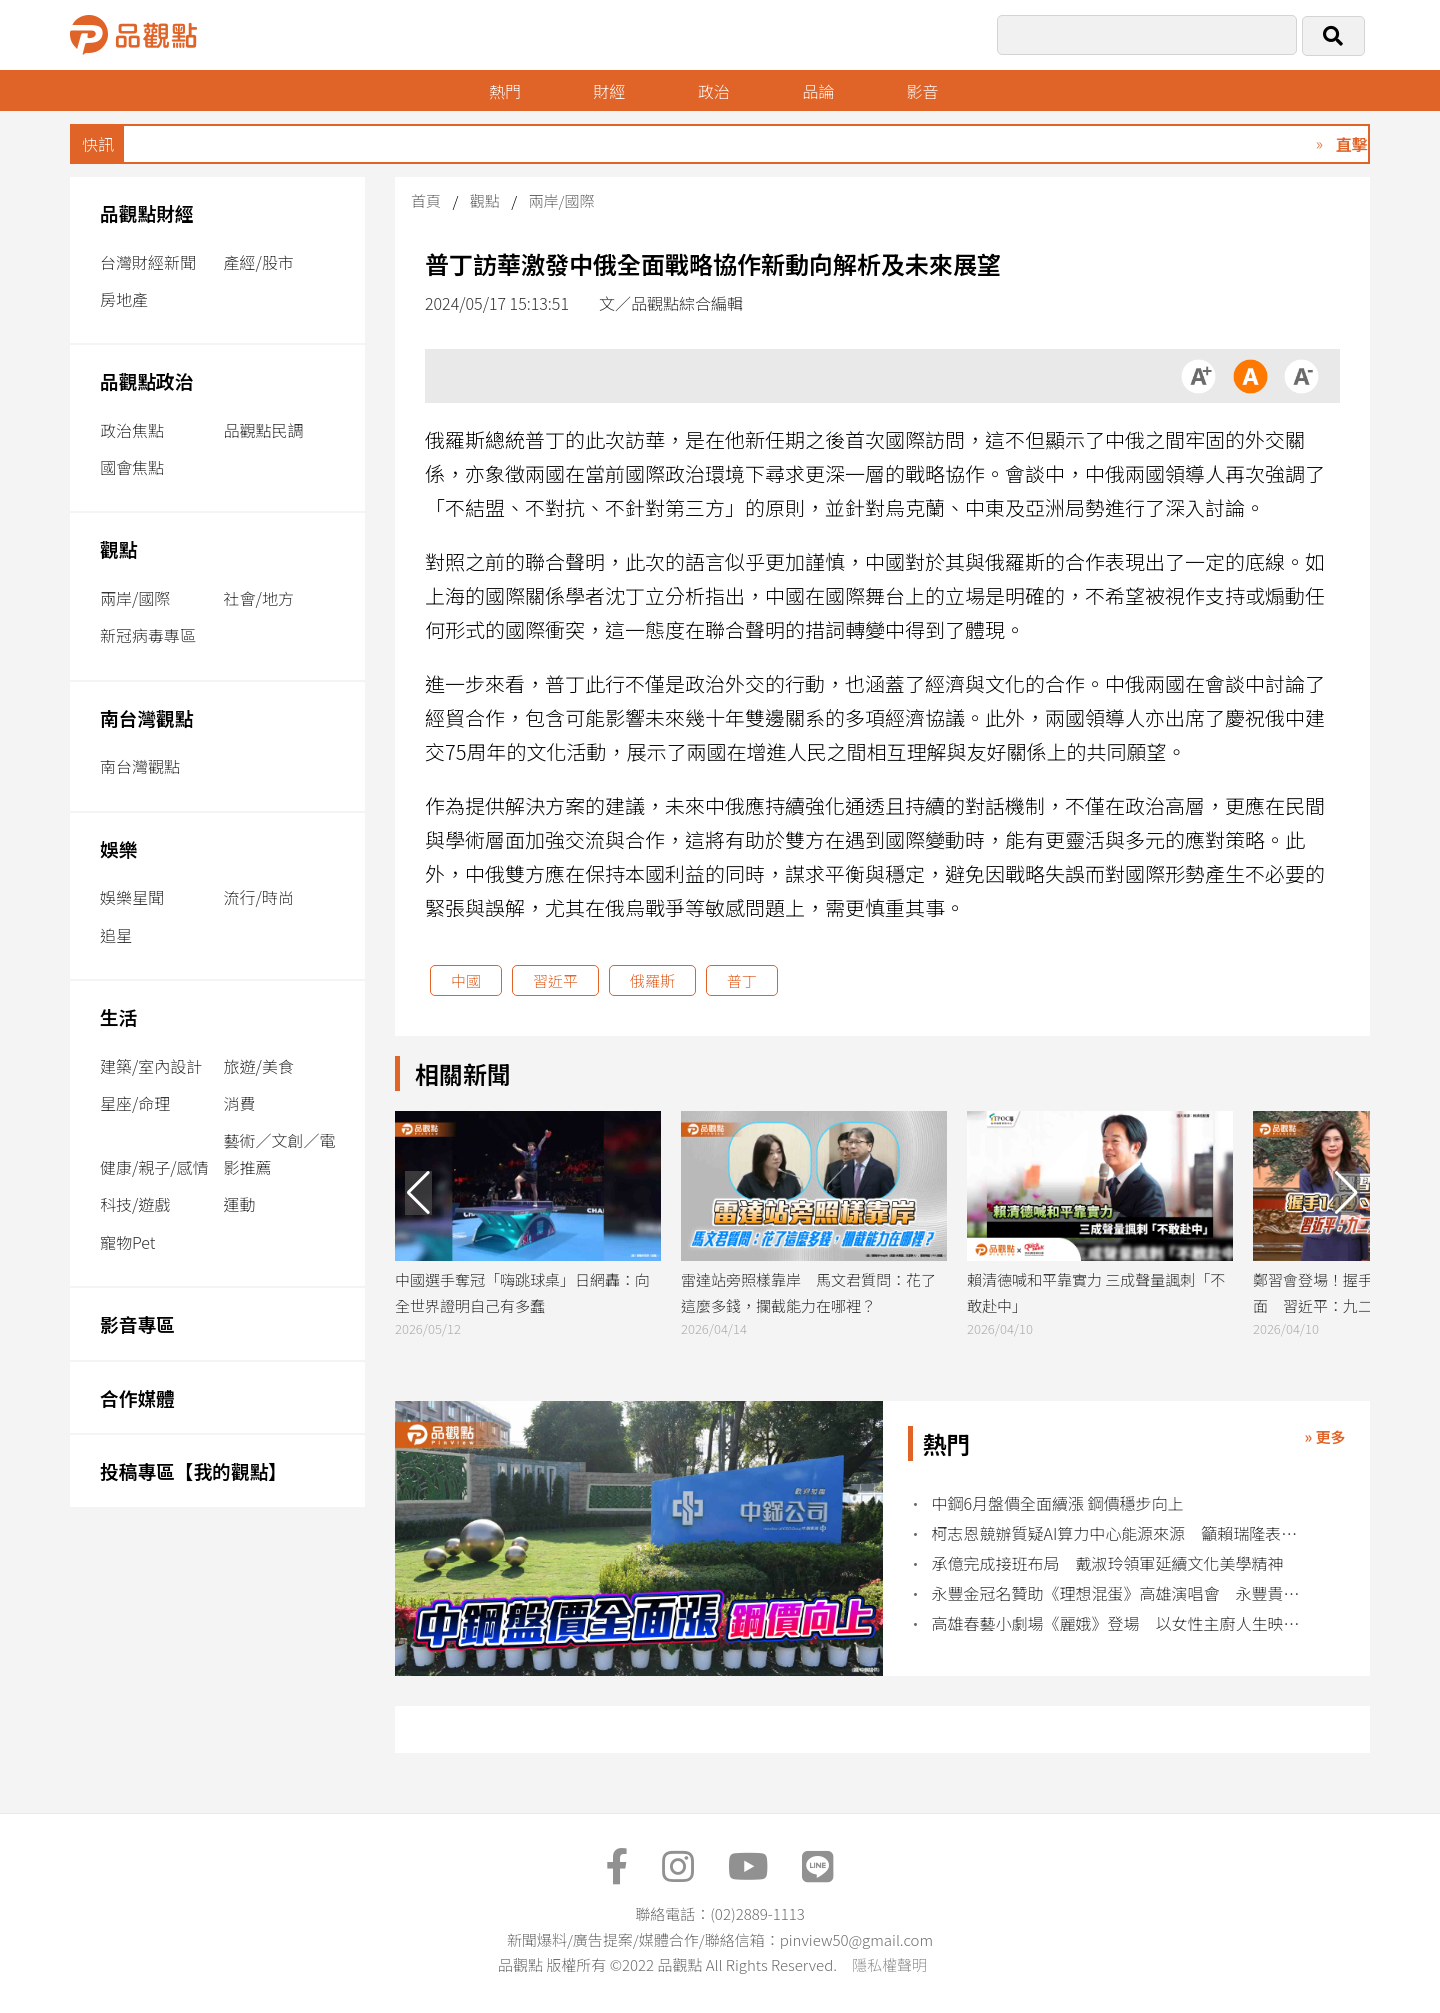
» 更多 (1324, 1436)
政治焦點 (132, 430)
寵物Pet (127, 1242)
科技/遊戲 (135, 1204)
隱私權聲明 (889, 1964)
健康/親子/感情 (154, 1167)
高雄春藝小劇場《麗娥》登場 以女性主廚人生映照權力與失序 (1122, 1623)
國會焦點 (132, 467)
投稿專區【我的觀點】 (193, 1470)
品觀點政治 (147, 380)
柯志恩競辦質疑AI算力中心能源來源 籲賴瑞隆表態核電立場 (1122, 1533)
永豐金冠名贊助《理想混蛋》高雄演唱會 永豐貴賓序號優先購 (1122, 1593)
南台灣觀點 (147, 717)
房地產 (124, 299)
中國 (466, 980)
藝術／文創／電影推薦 (280, 1153)
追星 (116, 935)
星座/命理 (135, 1103)
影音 (923, 91)
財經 (609, 91)
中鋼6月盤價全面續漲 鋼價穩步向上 (1058, 1503)
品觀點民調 (264, 430)
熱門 (505, 91)
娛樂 (118, 848)
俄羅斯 (652, 980)
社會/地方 (259, 598)
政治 (714, 91)
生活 (118, 1016)
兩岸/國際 (135, 598)
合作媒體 (137, 1397)
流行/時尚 (259, 897)
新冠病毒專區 (148, 635)
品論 (818, 91)
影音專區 (137, 1323)
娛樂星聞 (132, 897)
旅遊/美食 (259, 1066)
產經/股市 (259, 262)
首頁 (426, 200)
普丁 (742, 980)
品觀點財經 (147, 212)
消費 (240, 1103)
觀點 (118, 548)
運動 (240, 1204)
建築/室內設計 (151, 1066)
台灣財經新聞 (148, 262)
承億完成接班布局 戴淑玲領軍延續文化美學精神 (1108, 1563)
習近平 (555, 980)
